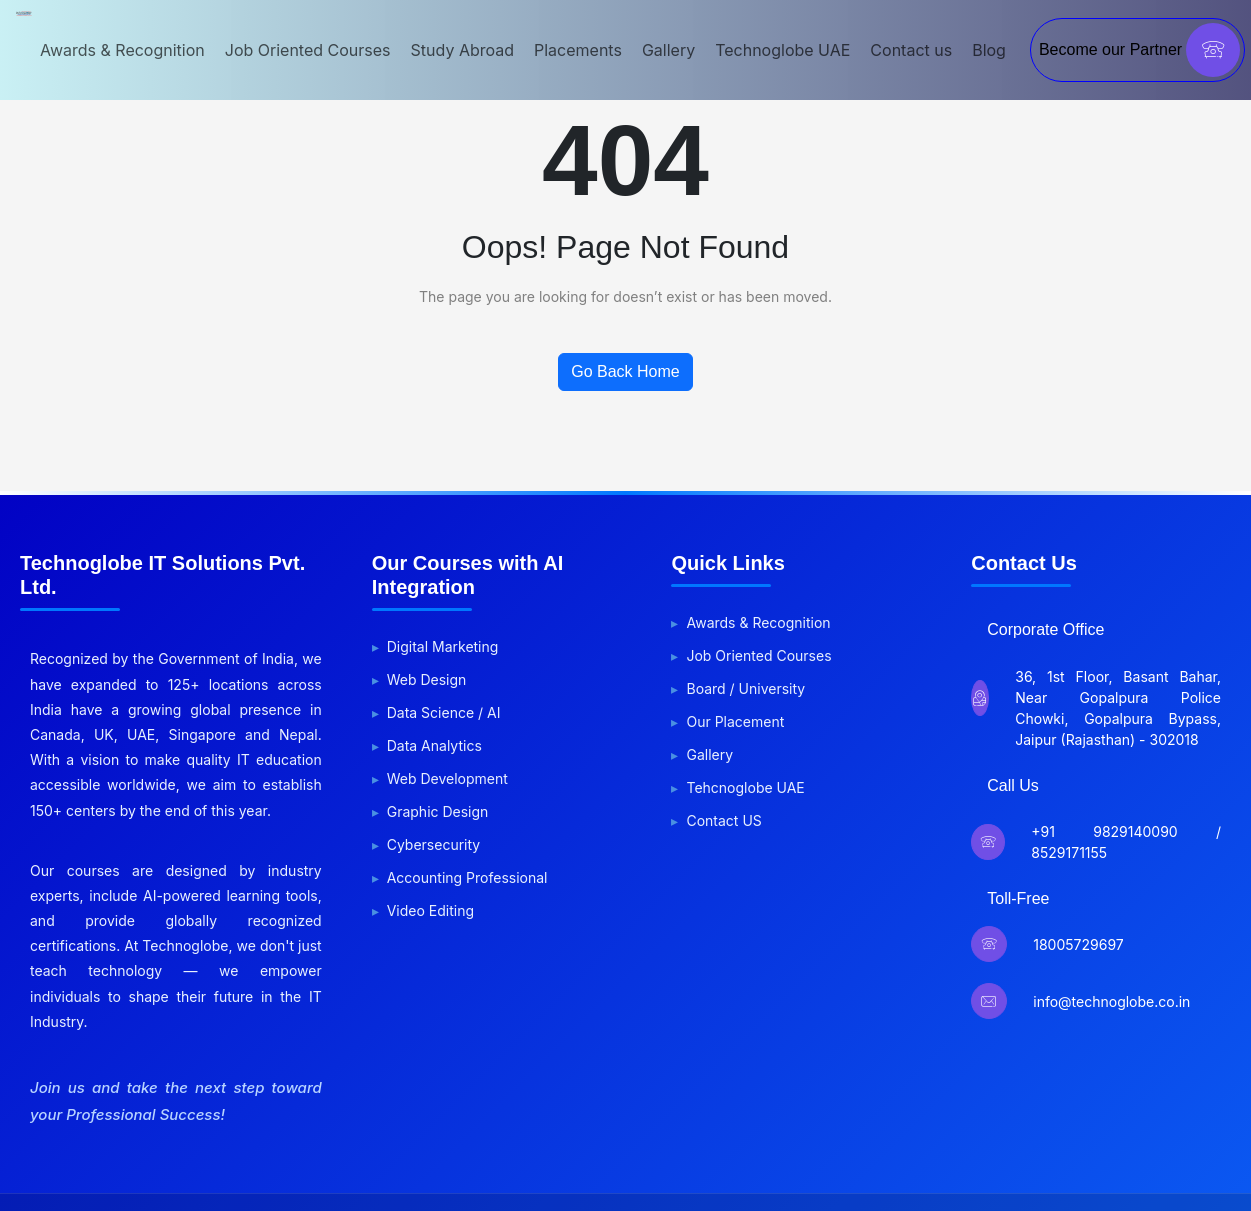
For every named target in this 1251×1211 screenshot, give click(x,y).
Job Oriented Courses (308, 50)
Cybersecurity (434, 844)
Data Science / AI (444, 712)
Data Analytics (434, 745)
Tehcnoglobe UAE (745, 787)
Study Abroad (462, 50)
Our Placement (735, 721)
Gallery (668, 50)
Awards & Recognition (122, 50)
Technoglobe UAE (782, 50)
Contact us (911, 50)
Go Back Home (625, 371)
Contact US (723, 820)
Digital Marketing (443, 646)
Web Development (447, 778)
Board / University (745, 688)
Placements (578, 50)
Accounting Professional (467, 877)
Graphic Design (438, 811)
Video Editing (430, 910)
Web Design (427, 679)
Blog (989, 50)
